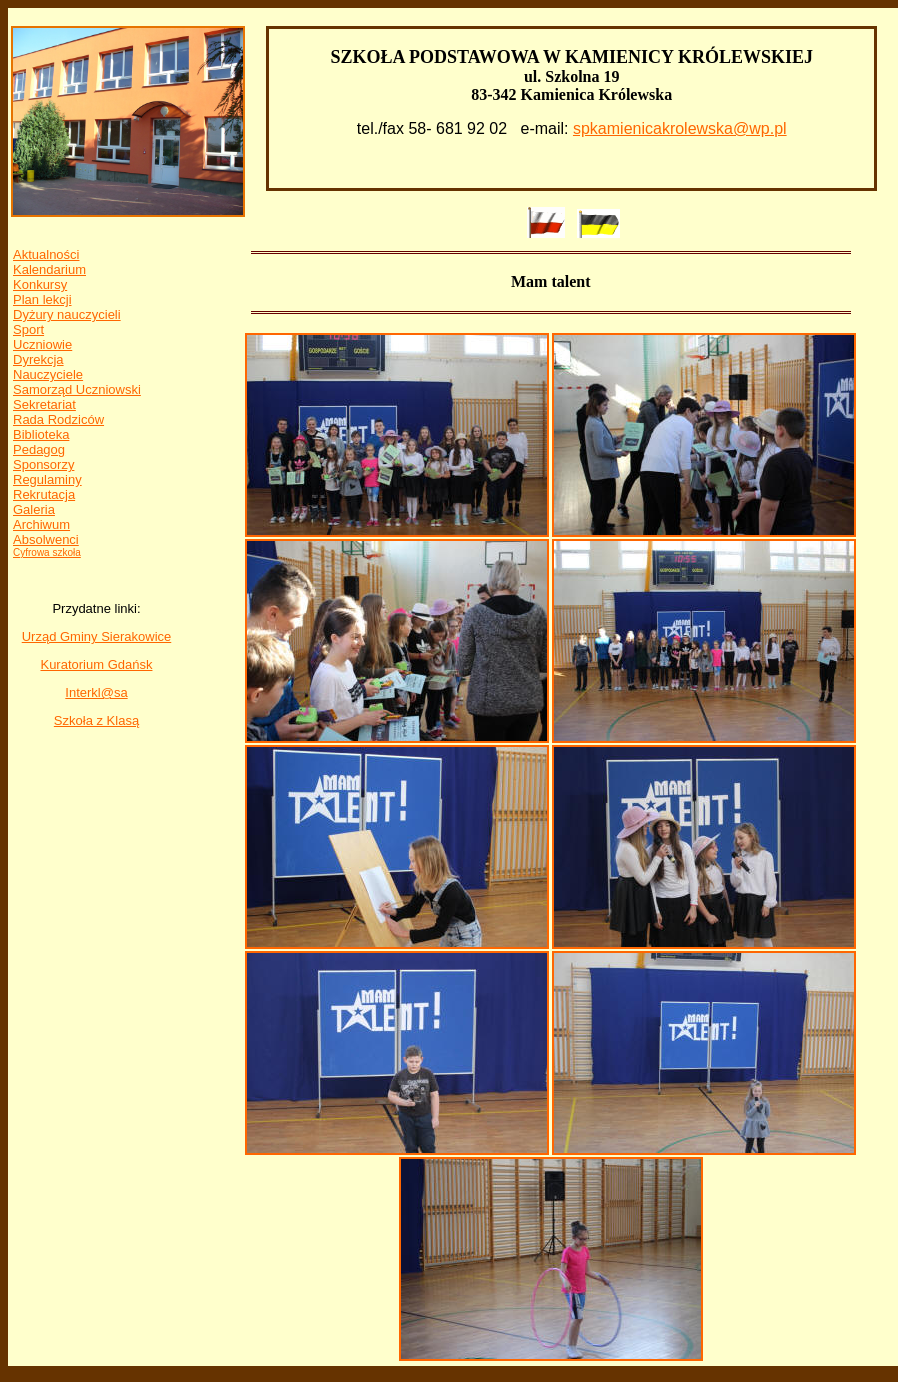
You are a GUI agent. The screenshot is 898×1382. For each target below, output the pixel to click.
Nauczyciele (48, 374)
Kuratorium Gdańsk (96, 664)
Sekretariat (44, 404)
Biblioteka (41, 434)
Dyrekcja (38, 359)
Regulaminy (47, 479)
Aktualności (46, 254)
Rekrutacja (44, 494)
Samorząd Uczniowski (77, 389)
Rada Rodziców (58, 419)
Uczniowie (42, 344)
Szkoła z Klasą (96, 720)
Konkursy (40, 284)
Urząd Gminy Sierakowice (97, 636)
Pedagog (39, 449)
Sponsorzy (43, 464)
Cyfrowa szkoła (47, 552)
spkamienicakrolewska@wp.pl (680, 128)
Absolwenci (46, 539)
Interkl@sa (96, 692)
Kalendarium (49, 269)
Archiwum (41, 524)
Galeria (34, 509)
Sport (28, 329)
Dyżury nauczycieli (67, 314)
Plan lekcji (42, 299)
